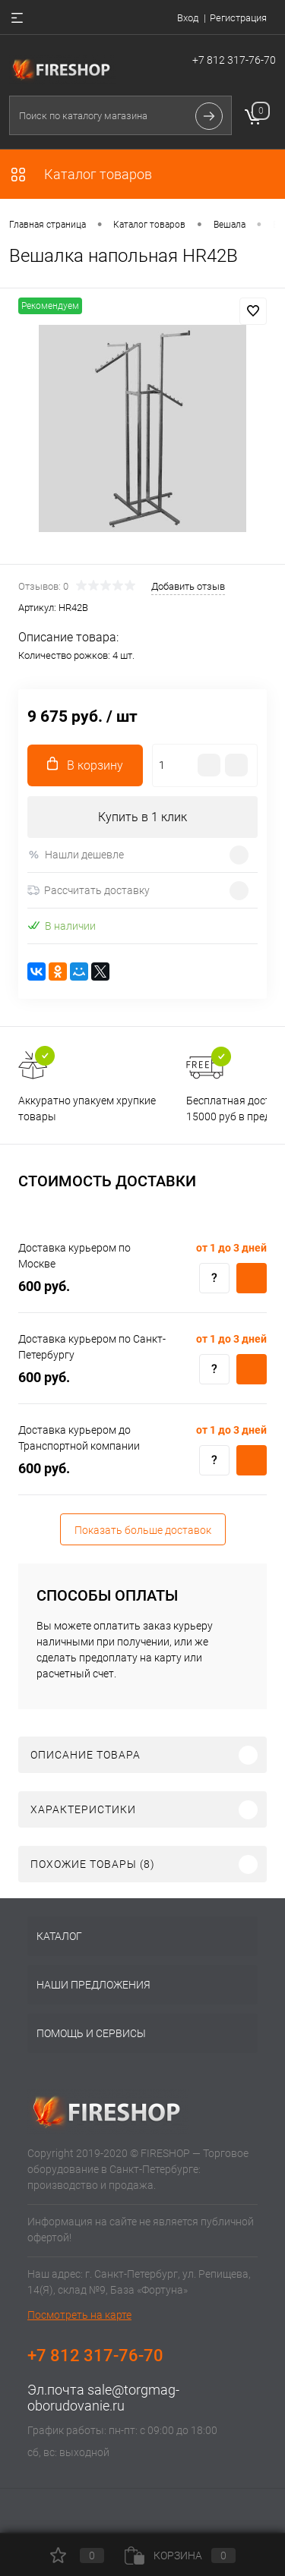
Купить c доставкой (251, 1278)
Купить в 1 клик (142, 817)
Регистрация (238, 18)
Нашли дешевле (75, 855)
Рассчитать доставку (88, 890)
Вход (187, 18)
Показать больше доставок (142, 1530)
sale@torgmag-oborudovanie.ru (103, 2398)
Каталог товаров (80, 174)
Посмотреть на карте (79, 2315)
